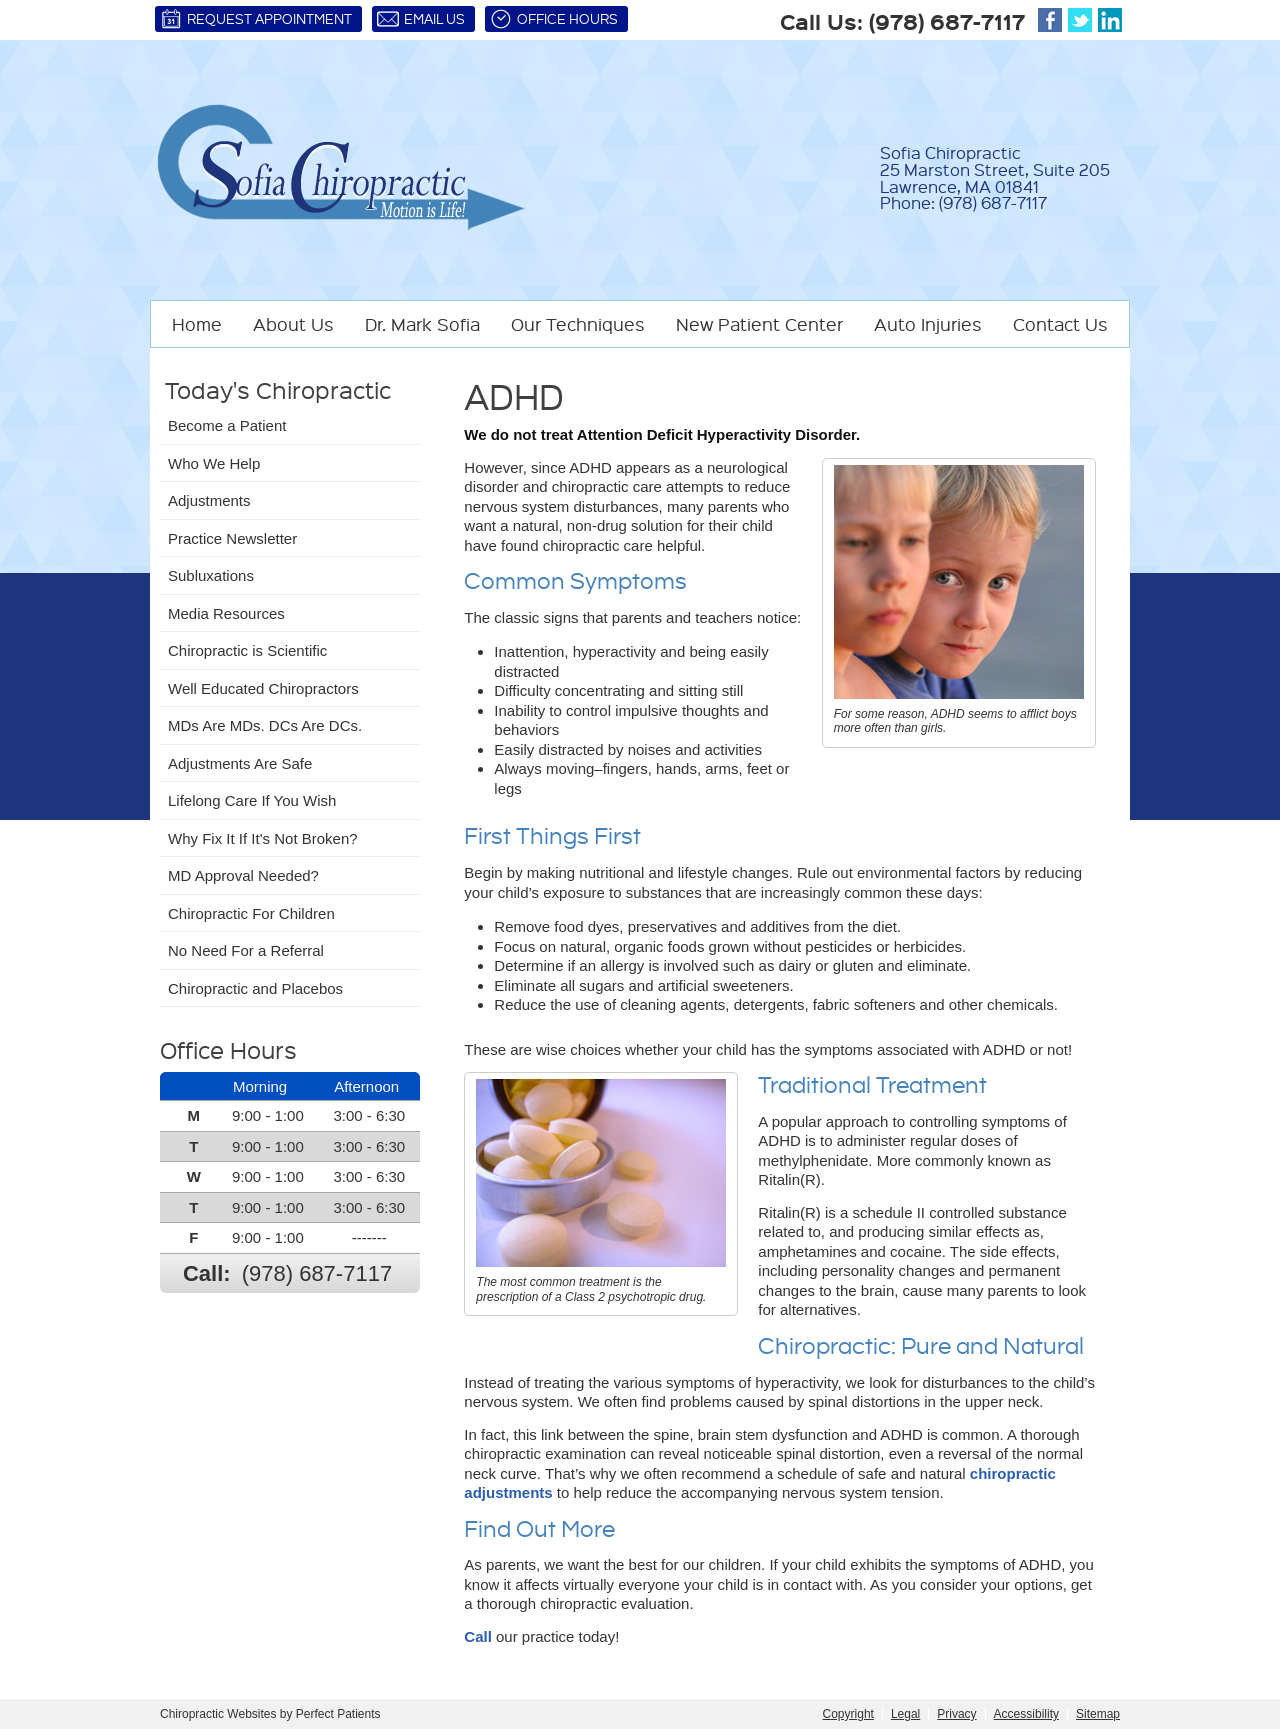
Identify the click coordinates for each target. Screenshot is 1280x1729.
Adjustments (209, 500)
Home (197, 323)
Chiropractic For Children (251, 913)
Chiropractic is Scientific (247, 650)
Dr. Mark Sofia (422, 323)
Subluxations (211, 575)
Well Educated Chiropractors (263, 688)
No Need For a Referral (246, 950)
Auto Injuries (928, 323)
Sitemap (1098, 1714)
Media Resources (226, 613)
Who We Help (214, 463)
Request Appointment (256, 19)
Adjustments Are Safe (240, 763)
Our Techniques (578, 323)
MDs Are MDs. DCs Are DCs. (265, 725)
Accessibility (1026, 1714)
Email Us (421, 19)
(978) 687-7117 (947, 21)
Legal (905, 1714)
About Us (293, 323)
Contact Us (1060, 323)
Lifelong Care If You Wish (252, 800)
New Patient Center (759, 323)
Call (478, 1636)
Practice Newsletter (232, 538)
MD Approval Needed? (243, 875)
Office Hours (554, 19)
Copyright (848, 1714)
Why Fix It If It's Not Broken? (263, 838)
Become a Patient (227, 425)
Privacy (956, 1714)
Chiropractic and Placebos (255, 988)
